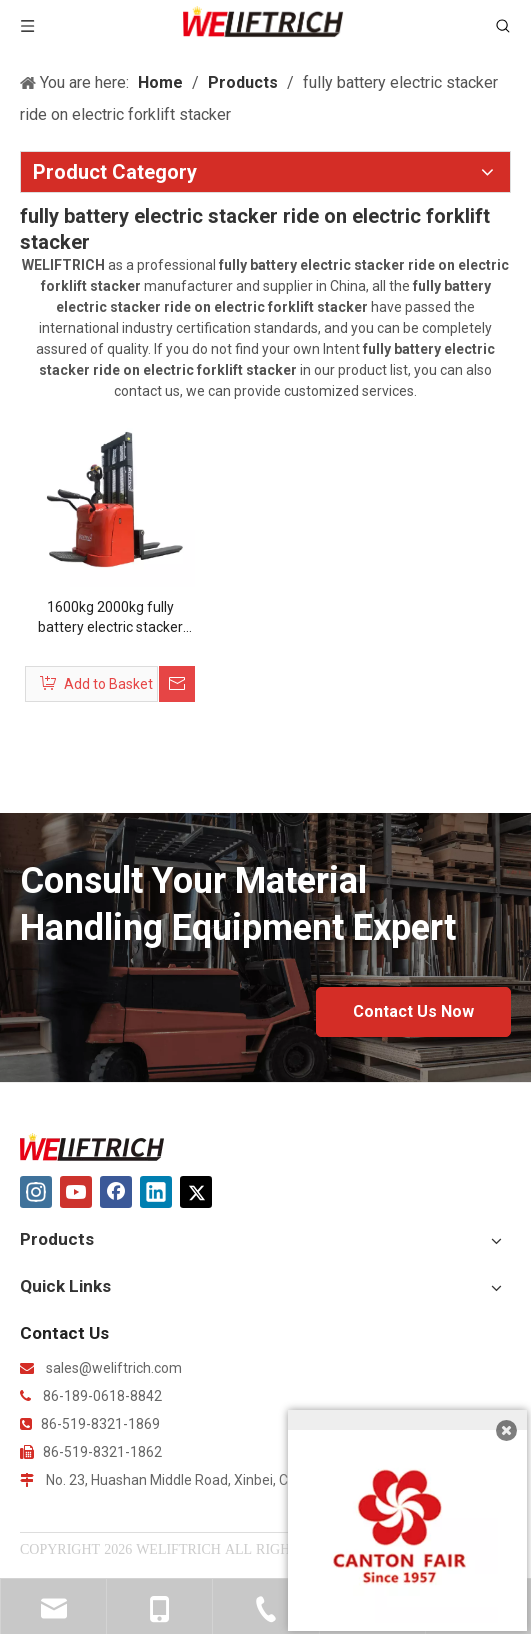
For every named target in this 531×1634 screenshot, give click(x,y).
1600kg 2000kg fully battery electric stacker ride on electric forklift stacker (110, 618)
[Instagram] (36, 1192)
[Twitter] (196, 1192)
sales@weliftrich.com (114, 1368)
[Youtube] (76, 1192)
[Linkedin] (156, 1192)
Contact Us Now (413, 1011)
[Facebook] (116, 1192)
